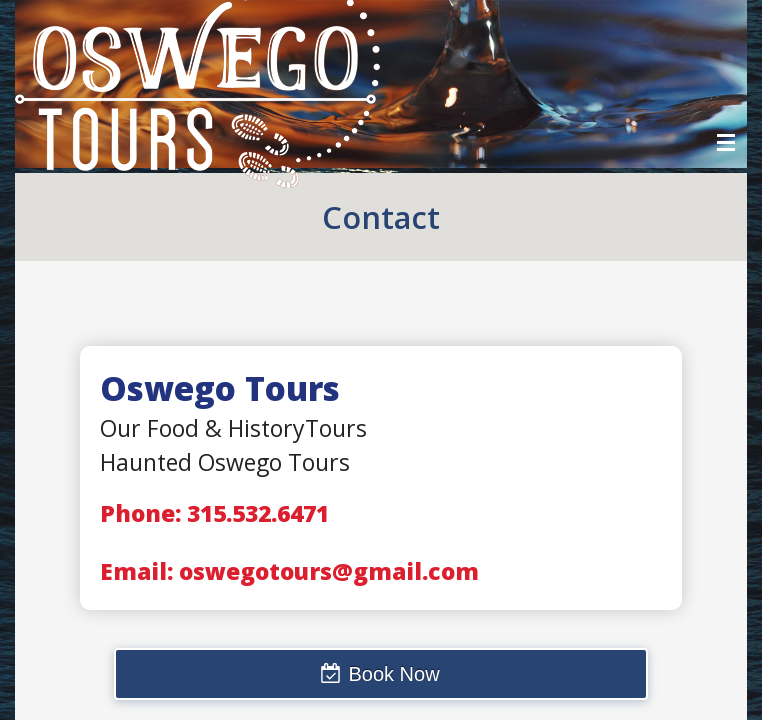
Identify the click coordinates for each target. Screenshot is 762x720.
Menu (726, 142)
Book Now (393, 674)
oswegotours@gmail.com (329, 571)
